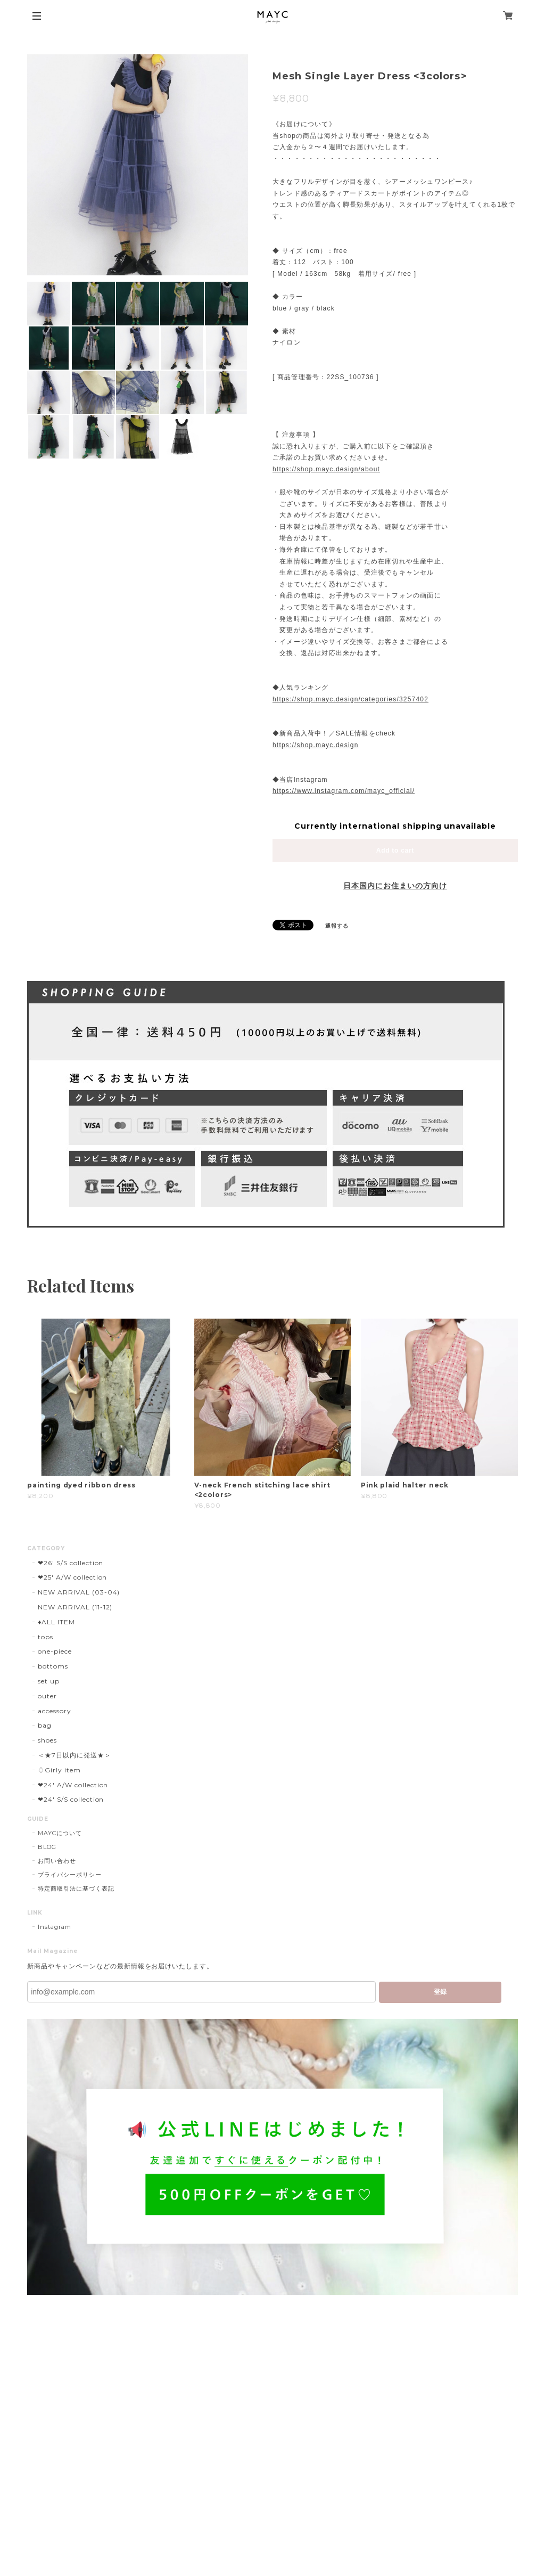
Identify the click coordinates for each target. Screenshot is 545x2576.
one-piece (55, 1651)
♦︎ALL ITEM (56, 1622)
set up (49, 1681)
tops (45, 1637)
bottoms (53, 1666)
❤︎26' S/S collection (70, 1563)
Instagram (54, 1927)
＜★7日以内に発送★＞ (74, 1755)
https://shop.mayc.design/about (326, 469)
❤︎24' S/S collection (71, 1799)
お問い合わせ (57, 1860)
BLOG (47, 1847)
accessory (54, 1711)
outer (47, 1696)
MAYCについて (60, 1833)
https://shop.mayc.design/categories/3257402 (350, 699)
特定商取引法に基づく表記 (76, 1888)
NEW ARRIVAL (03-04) (79, 1592)
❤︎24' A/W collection (73, 1785)
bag (45, 1725)
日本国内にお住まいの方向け (395, 885)
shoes (47, 1740)
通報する (337, 925)
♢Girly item (59, 1770)
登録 (440, 1992)
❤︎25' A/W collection (72, 1577)
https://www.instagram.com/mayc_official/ (343, 791)
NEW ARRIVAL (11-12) (75, 1607)
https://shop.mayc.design (315, 745)
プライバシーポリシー (70, 1874)
